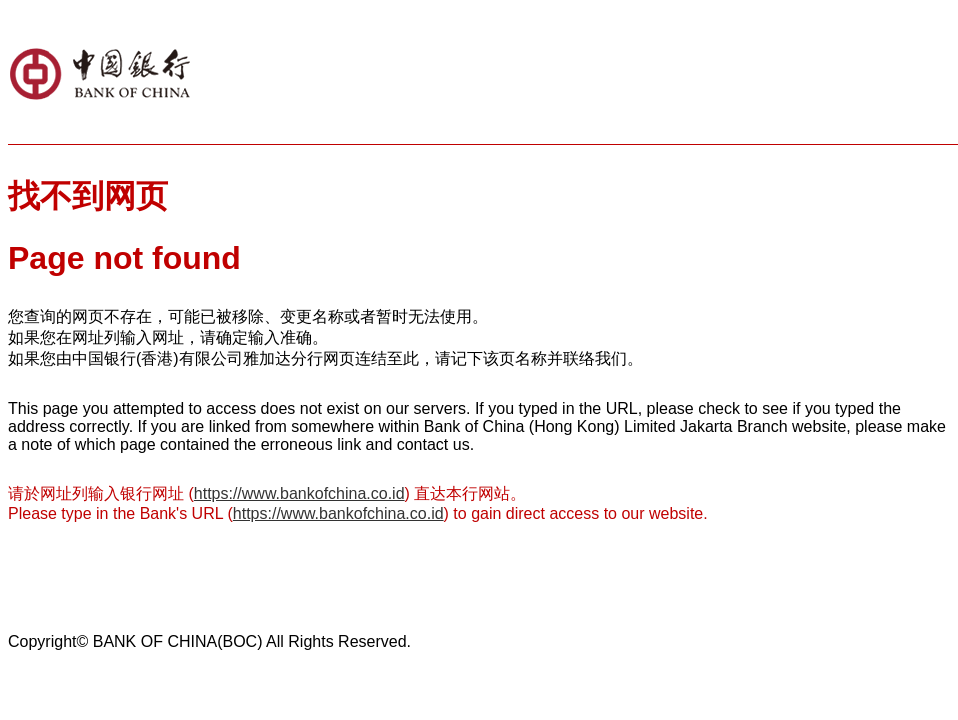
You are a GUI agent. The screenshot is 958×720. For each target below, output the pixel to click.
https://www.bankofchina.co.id (299, 493)
